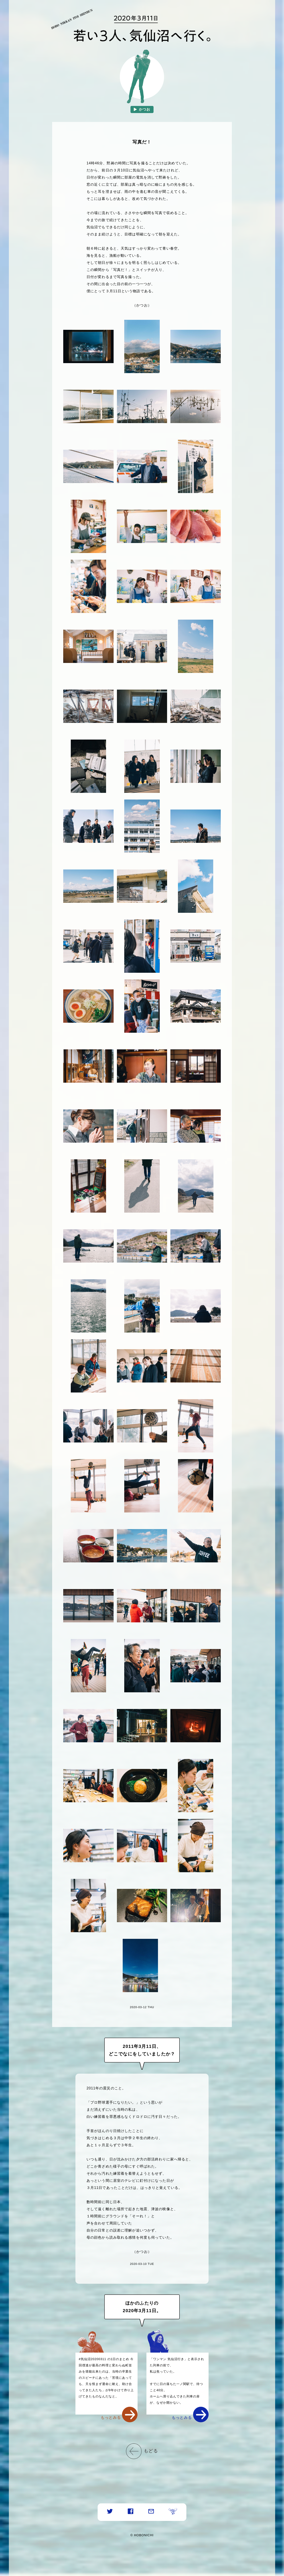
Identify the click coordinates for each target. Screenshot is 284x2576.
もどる (151, 2451)
